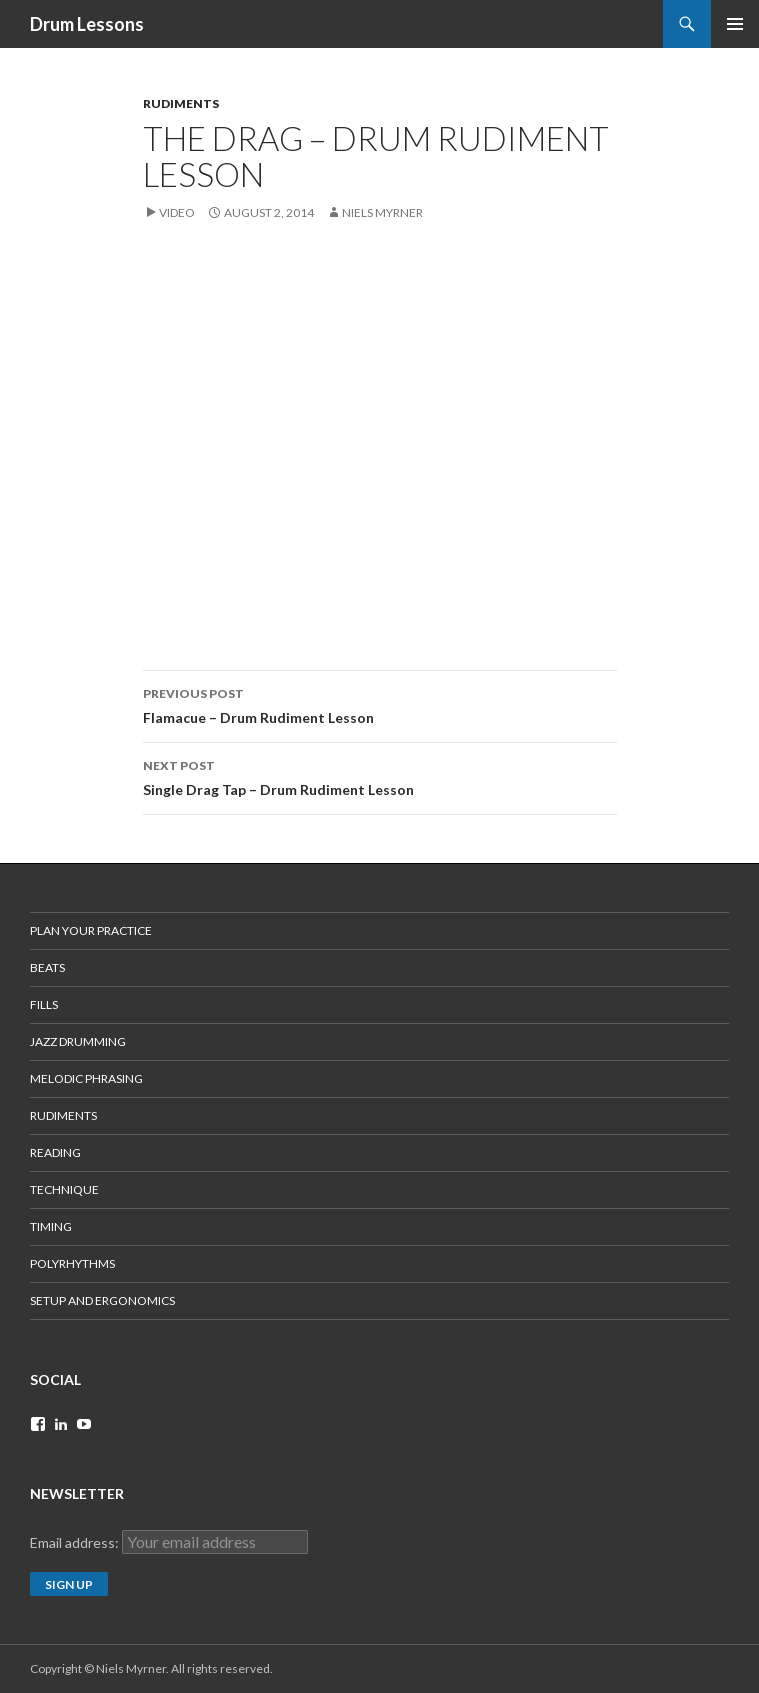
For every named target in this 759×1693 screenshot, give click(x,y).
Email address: (76, 1542)
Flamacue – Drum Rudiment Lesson (380, 704)
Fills (44, 1004)
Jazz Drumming (78, 1041)
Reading (55, 1152)
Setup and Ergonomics (102, 1300)
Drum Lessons (87, 24)
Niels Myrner (382, 212)
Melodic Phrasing (86, 1078)
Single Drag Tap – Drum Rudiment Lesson (380, 776)
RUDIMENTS (181, 103)
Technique (64, 1189)
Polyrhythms (72, 1263)
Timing (51, 1226)
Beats (47, 967)
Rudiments (63, 1115)
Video (177, 212)
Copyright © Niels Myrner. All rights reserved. (151, 1668)
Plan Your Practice (91, 930)
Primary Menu (735, 24)
